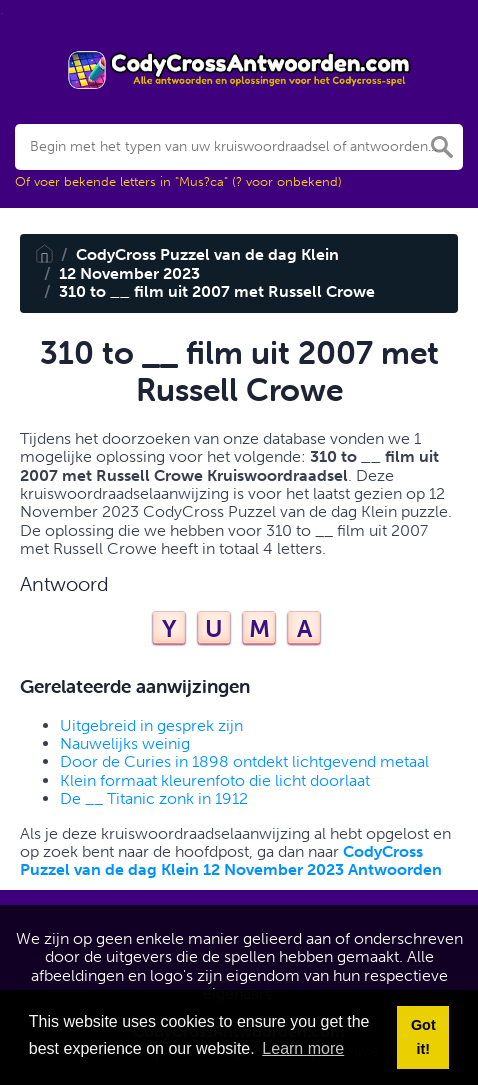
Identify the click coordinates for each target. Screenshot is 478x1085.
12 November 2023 (129, 273)
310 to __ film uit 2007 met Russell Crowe (217, 291)
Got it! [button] (423, 1037)
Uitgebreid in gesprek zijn (151, 725)
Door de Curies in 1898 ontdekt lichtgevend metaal (244, 761)
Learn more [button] (303, 1048)
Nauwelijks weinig (125, 743)
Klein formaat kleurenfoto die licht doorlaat (215, 780)
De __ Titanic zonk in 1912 (154, 798)
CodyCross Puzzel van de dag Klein (207, 254)
